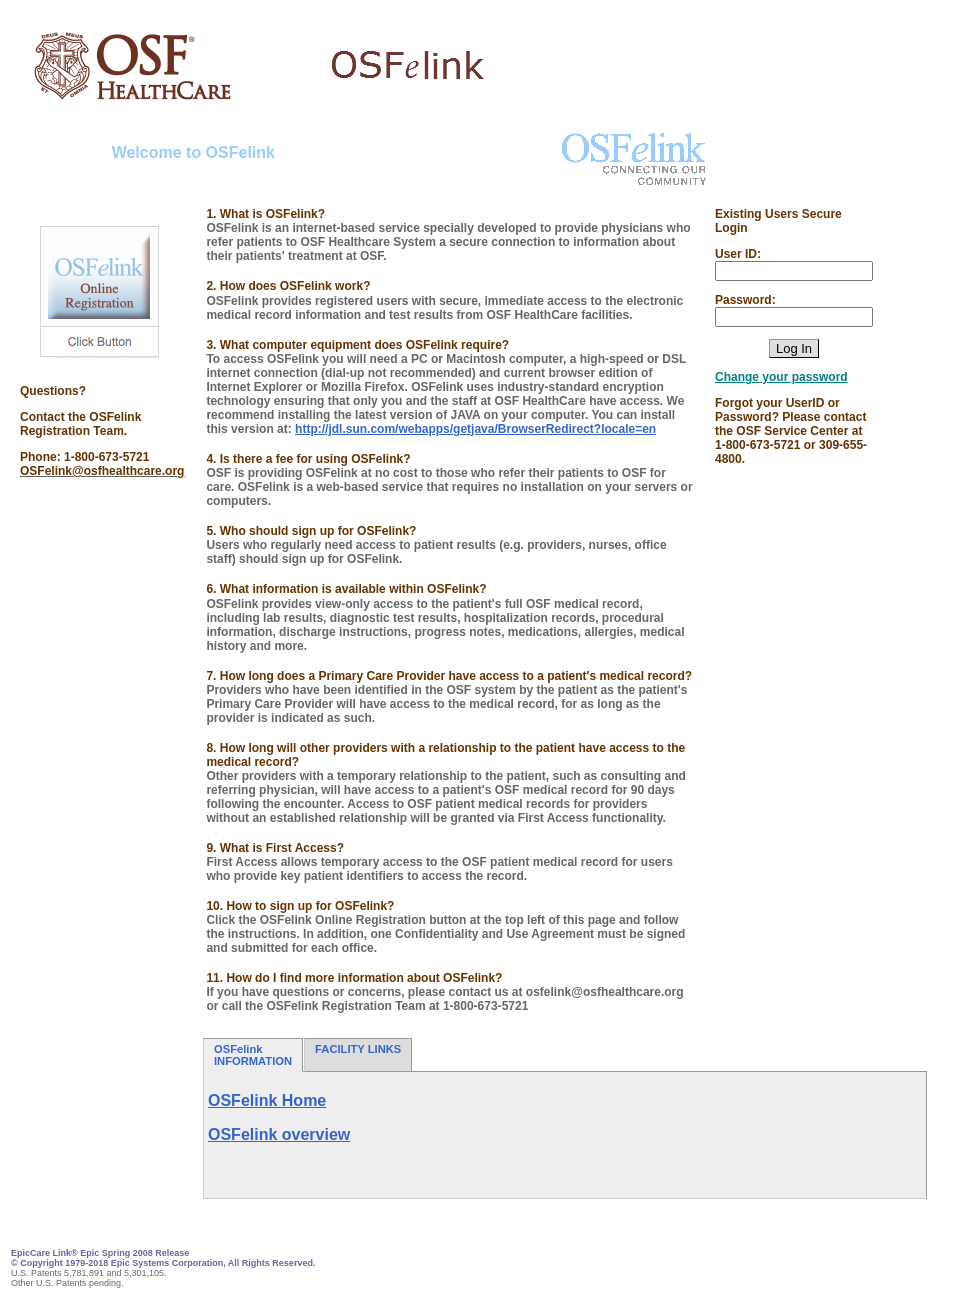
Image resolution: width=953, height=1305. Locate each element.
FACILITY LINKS (358, 1055)
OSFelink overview (279, 1134)
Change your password (781, 377)
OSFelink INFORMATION (253, 1055)
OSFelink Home (267, 1100)
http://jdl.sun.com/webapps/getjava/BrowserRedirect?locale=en (475, 429)
